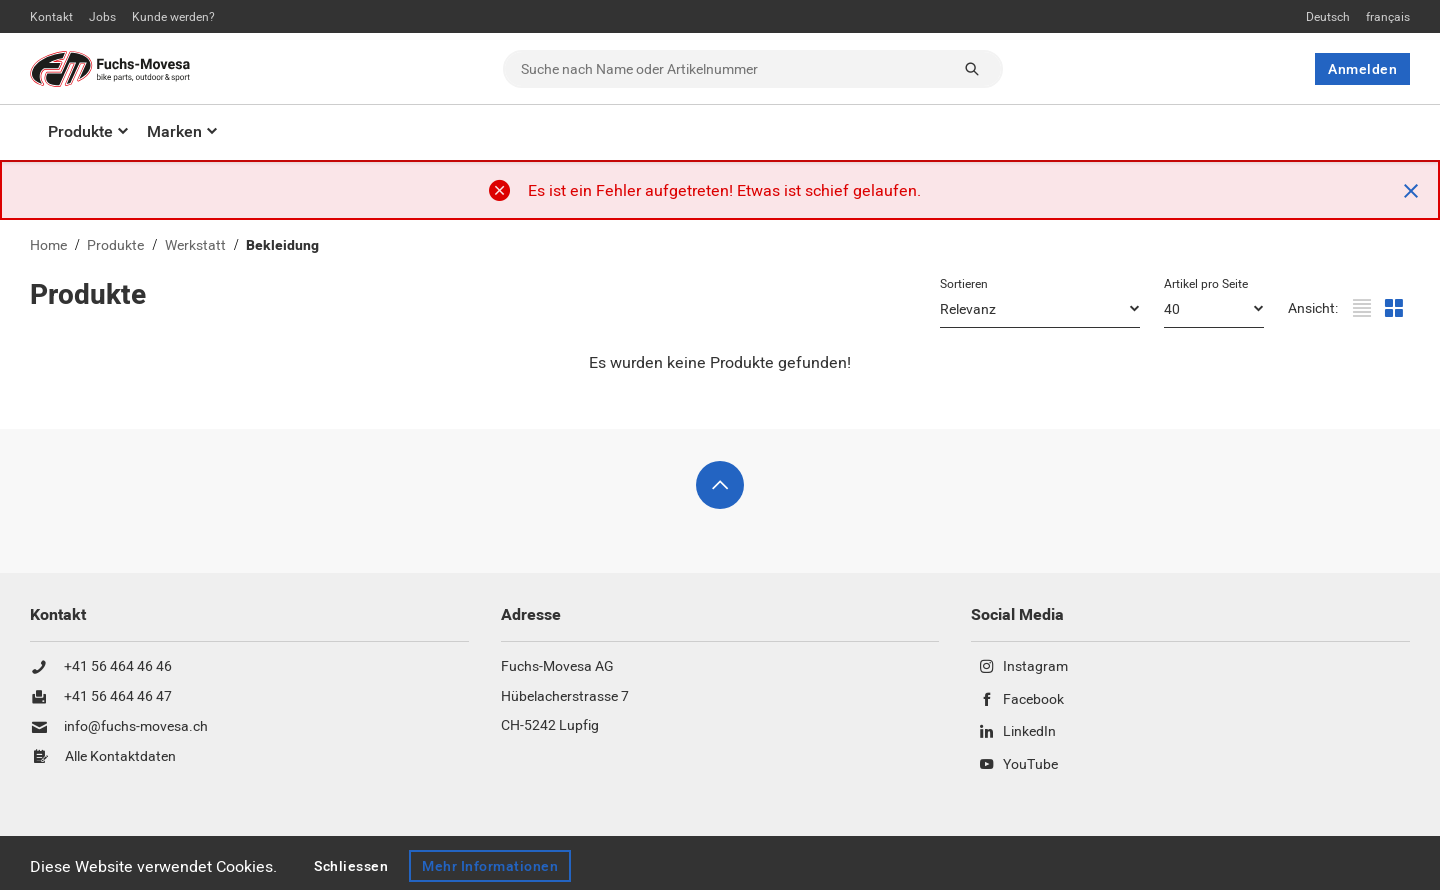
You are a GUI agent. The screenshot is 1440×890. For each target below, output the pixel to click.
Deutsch (1328, 17)
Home (48, 245)
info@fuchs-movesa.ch (136, 727)
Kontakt (51, 17)
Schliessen (351, 866)
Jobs (102, 17)
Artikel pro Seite (1206, 284)
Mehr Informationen (490, 866)
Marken (174, 131)
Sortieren (964, 284)
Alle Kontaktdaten (120, 757)
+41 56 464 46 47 (118, 697)
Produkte (80, 131)
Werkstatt (195, 245)
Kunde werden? (173, 17)
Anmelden (1362, 69)
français (1388, 17)
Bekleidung (282, 245)
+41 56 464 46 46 (118, 667)
